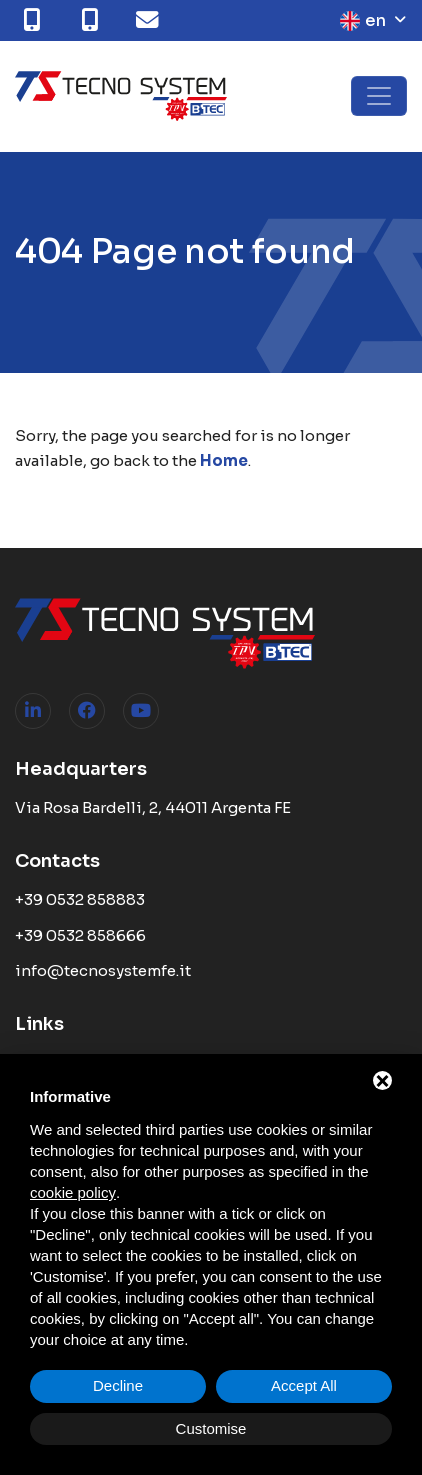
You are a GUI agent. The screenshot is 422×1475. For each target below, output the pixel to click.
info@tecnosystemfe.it (103, 970)
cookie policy (73, 1192)
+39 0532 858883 (80, 899)
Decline (118, 1385)
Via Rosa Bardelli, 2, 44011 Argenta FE (153, 807)
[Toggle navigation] (379, 96)
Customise (211, 1428)
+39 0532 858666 (80, 935)
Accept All (304, 1385)
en (363, 20)
